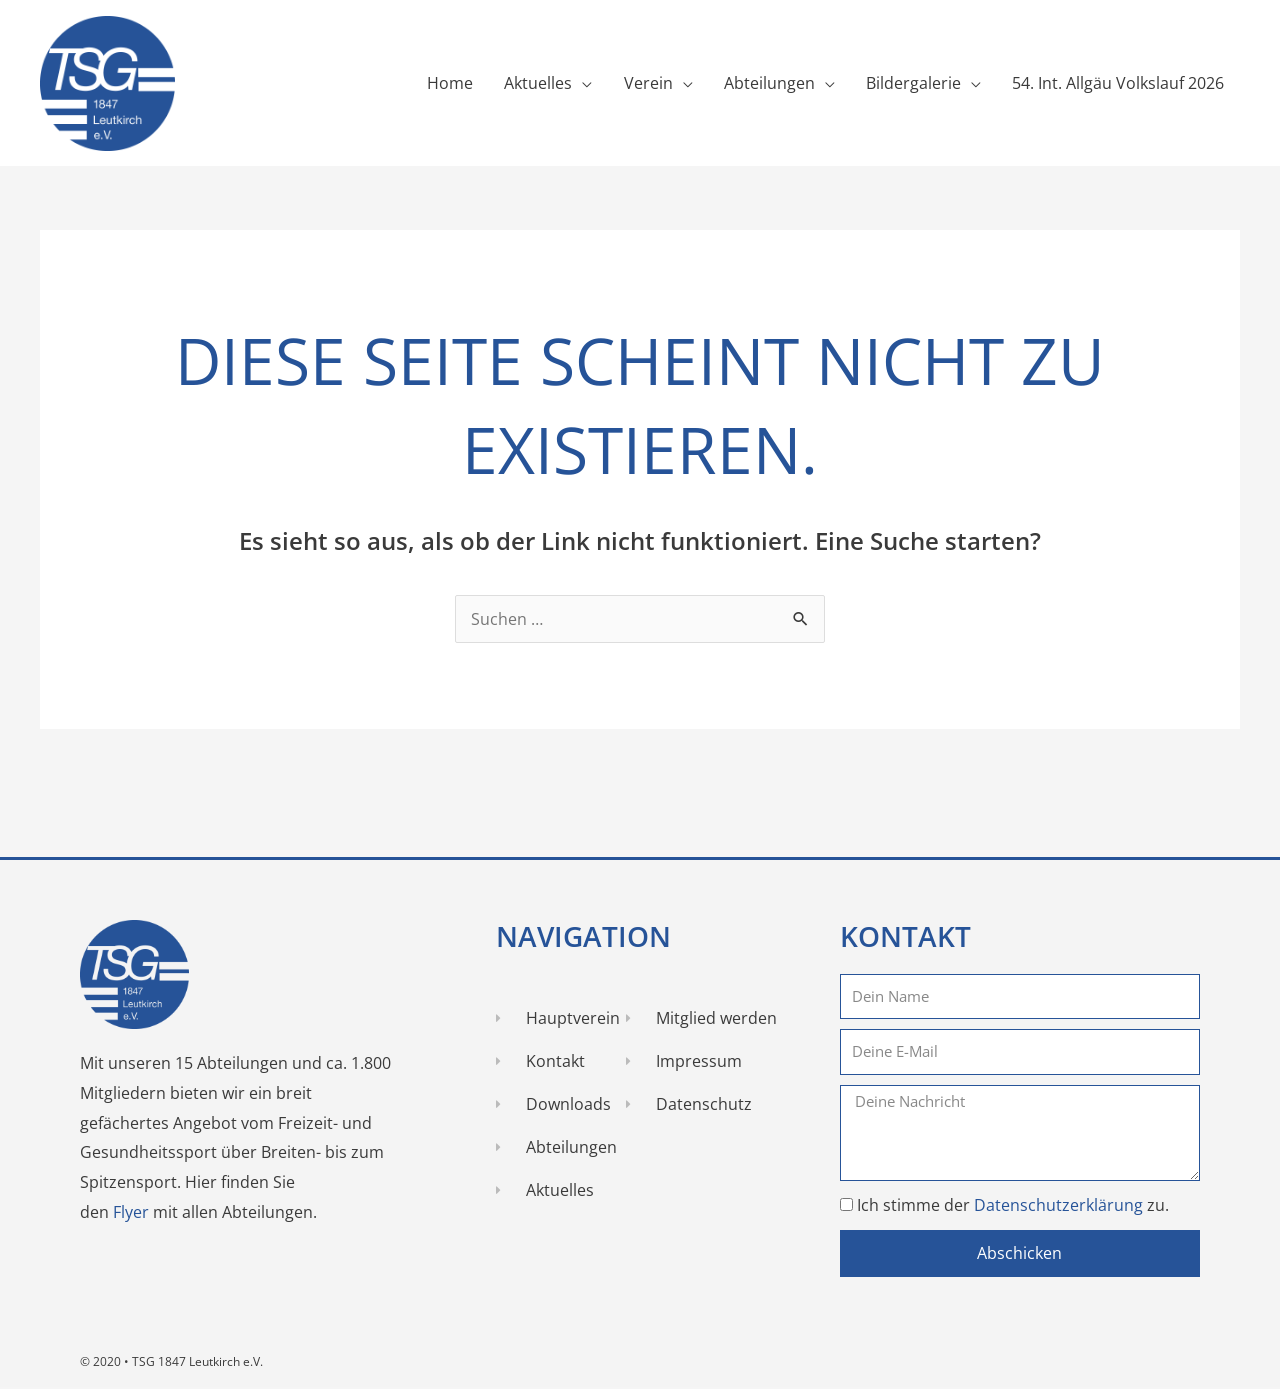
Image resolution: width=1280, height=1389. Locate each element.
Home (446, 84)
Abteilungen (767, 84)
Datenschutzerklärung (1060, 1205)
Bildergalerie (912, 84)
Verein (645, 84)
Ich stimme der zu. (1013, 1205)
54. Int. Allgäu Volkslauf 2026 (1118, 84)
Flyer (133, 1213)
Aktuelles (535, 84)
